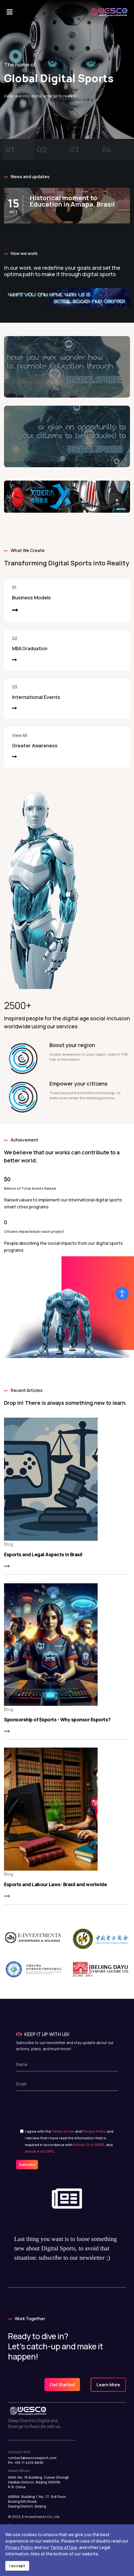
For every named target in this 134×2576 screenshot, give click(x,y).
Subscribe (27, 2164)
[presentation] (60, 2106)
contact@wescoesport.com (32, 2457)
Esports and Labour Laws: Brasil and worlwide (55, 1884)
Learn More (108, 2385)
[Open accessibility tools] (122, 1293)
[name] (67, 2064)
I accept (17, 2565)
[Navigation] (10, 12)
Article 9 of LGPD (39, 2151)
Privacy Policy (94, 2131)
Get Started (62, 2385)
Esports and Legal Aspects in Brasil (43, 1554)
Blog (8, 1544)
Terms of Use (63, 2131)
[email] (67, 2084)
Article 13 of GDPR (88, 2144)
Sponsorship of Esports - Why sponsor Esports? (57, 1719)
